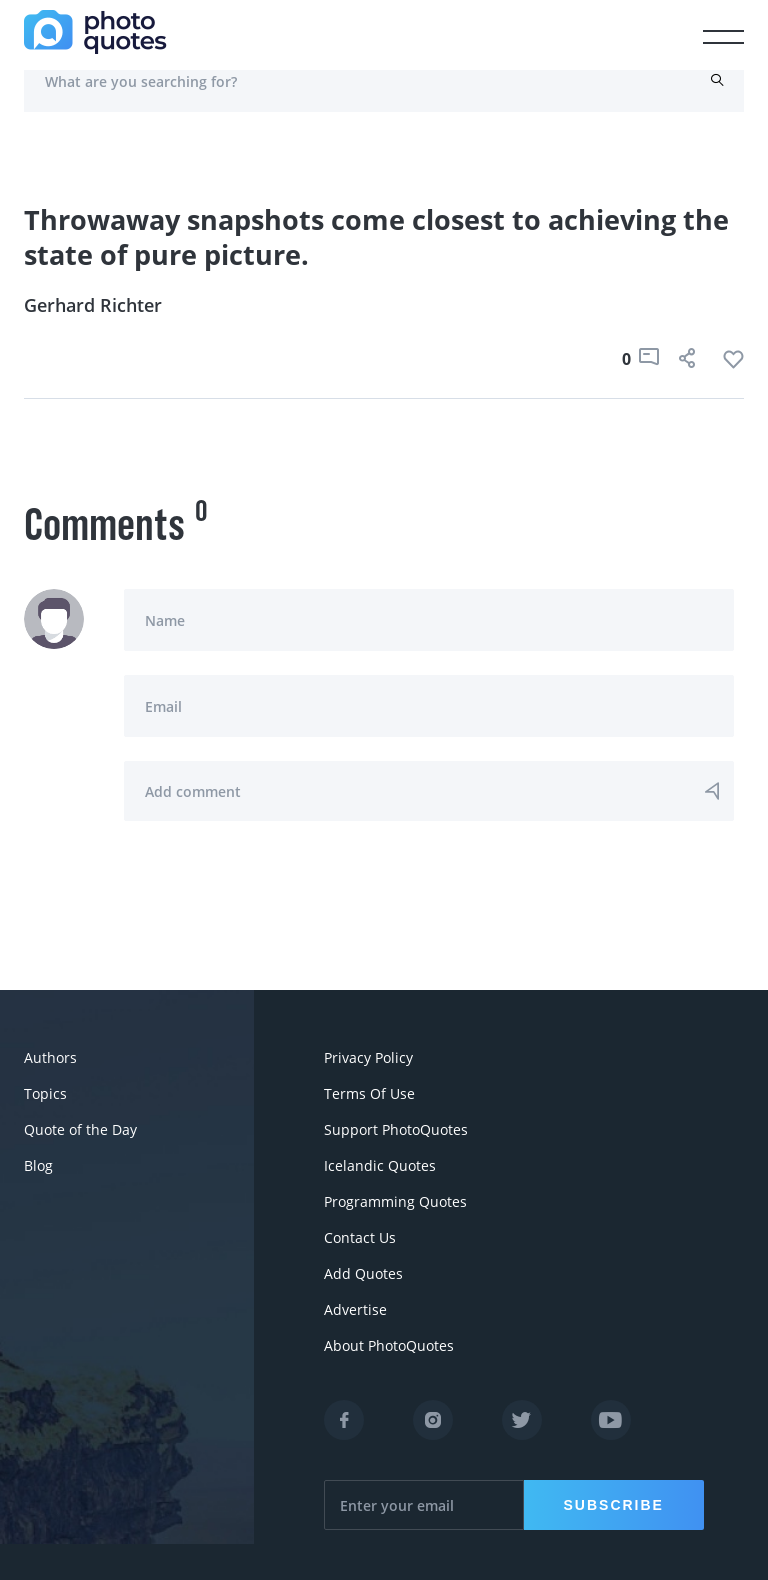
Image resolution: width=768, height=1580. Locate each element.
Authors (50, 1057)
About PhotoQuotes (389, 1345)
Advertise (355, 1309)
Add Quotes (363, 1273)
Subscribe (614, 1505)
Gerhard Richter (93, 305)
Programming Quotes (395, 1201)
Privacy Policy (368, 1057)
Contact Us (360, 1237)
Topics (45, 1093)
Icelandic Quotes (380, 1165)
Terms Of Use (369, 1093)
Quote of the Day (80, 1129)
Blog (38, 1165)
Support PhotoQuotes (396, 1129)
